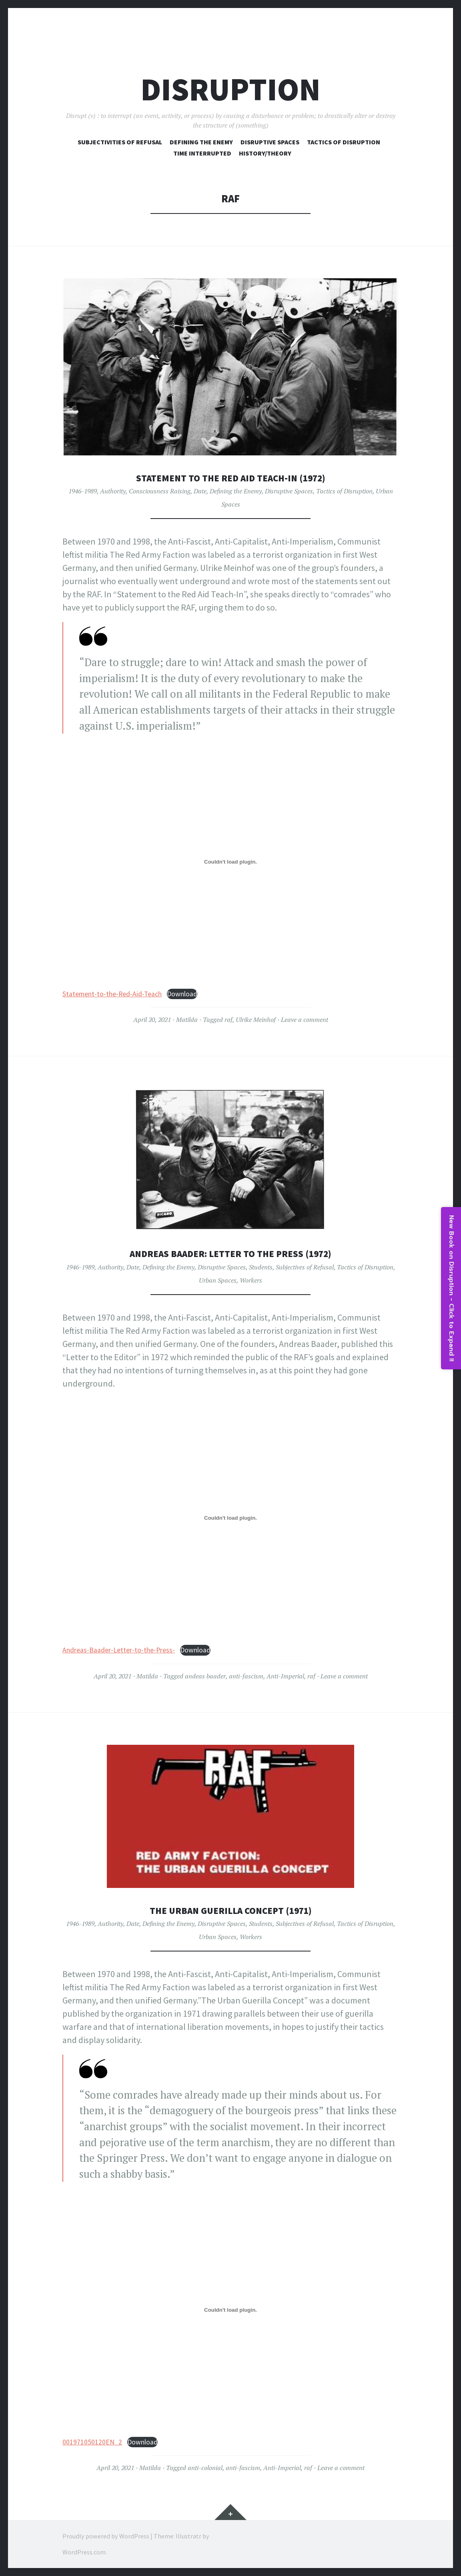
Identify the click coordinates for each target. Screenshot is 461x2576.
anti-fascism (246, 1676)
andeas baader (205, 1676)
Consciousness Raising (159, 491)
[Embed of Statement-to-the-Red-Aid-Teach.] (230, 862)
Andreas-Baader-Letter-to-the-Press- (118, 1650)
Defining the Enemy (236, 491)
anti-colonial (205, 2467)
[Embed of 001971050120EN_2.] (230, 2310)
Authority (113, 491)
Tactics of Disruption (343, 142)
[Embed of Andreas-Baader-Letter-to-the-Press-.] (230, 1518)
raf (228, 1019)
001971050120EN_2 (92, 2442)
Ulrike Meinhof (256, 1019)
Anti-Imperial (285, 1676)
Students (261, 1267)
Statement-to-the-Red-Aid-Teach (112, 994)
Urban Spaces (218, 1280)
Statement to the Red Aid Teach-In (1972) (231, 477)
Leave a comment (304, 1019)
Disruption (230, 89)
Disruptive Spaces (270, 142)
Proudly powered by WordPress (105, 2536)
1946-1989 (82, 491)
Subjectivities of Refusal (120, 142)
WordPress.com (84, 2552)
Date (200, 491)
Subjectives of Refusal (305, 1267)
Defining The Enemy (201, 142)
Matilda (187, 1019)
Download (182, 994)
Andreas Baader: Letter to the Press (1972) (230, 1253)
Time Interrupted (202, 153)
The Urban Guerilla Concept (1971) (230, 1910)
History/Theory (265, 153)
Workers (251, 1280)
